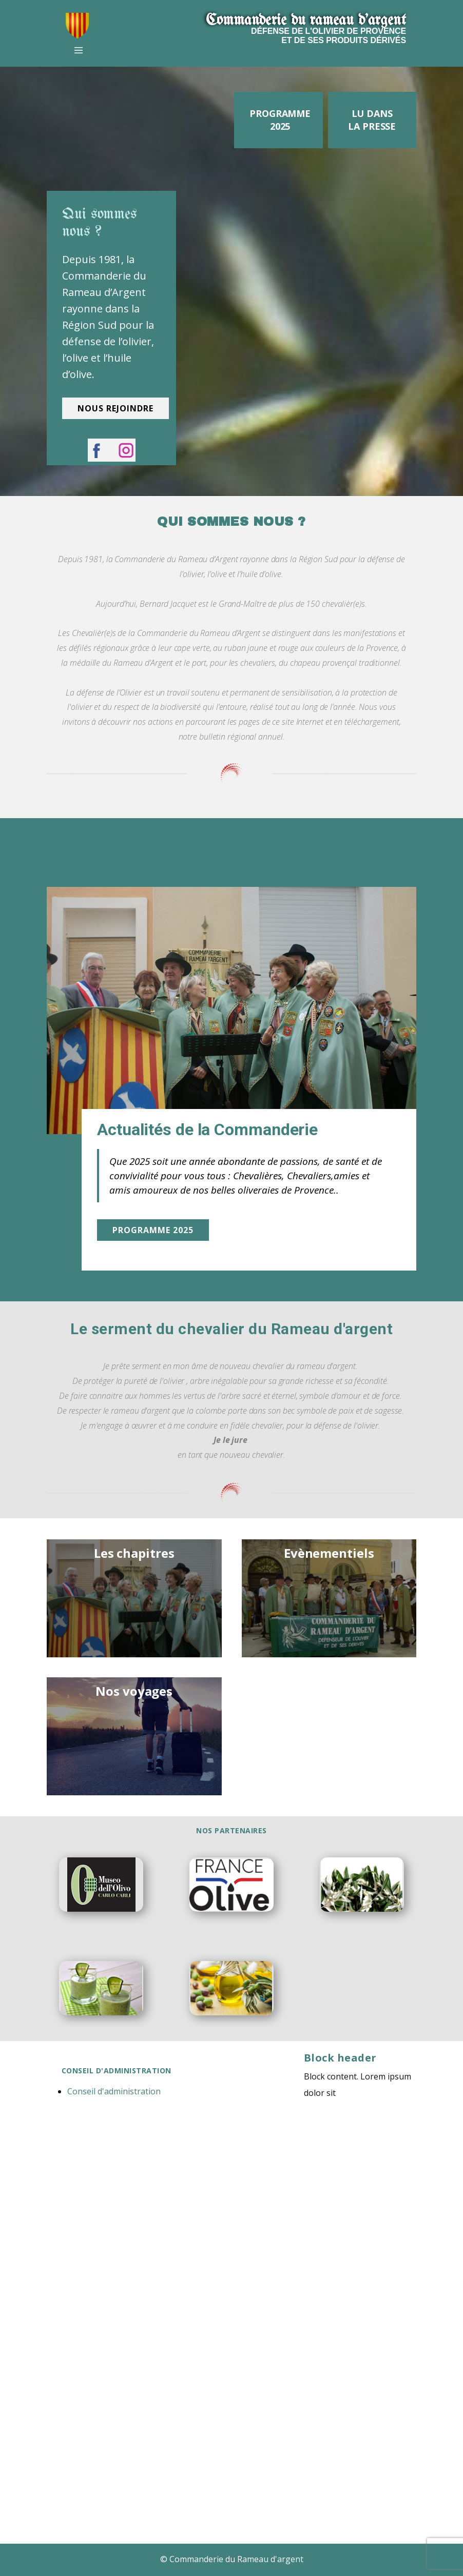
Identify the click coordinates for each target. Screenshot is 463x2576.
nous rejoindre (115, 408)
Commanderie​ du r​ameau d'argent (306, 20)
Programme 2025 (280, 119)
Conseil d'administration (114, 2091)
